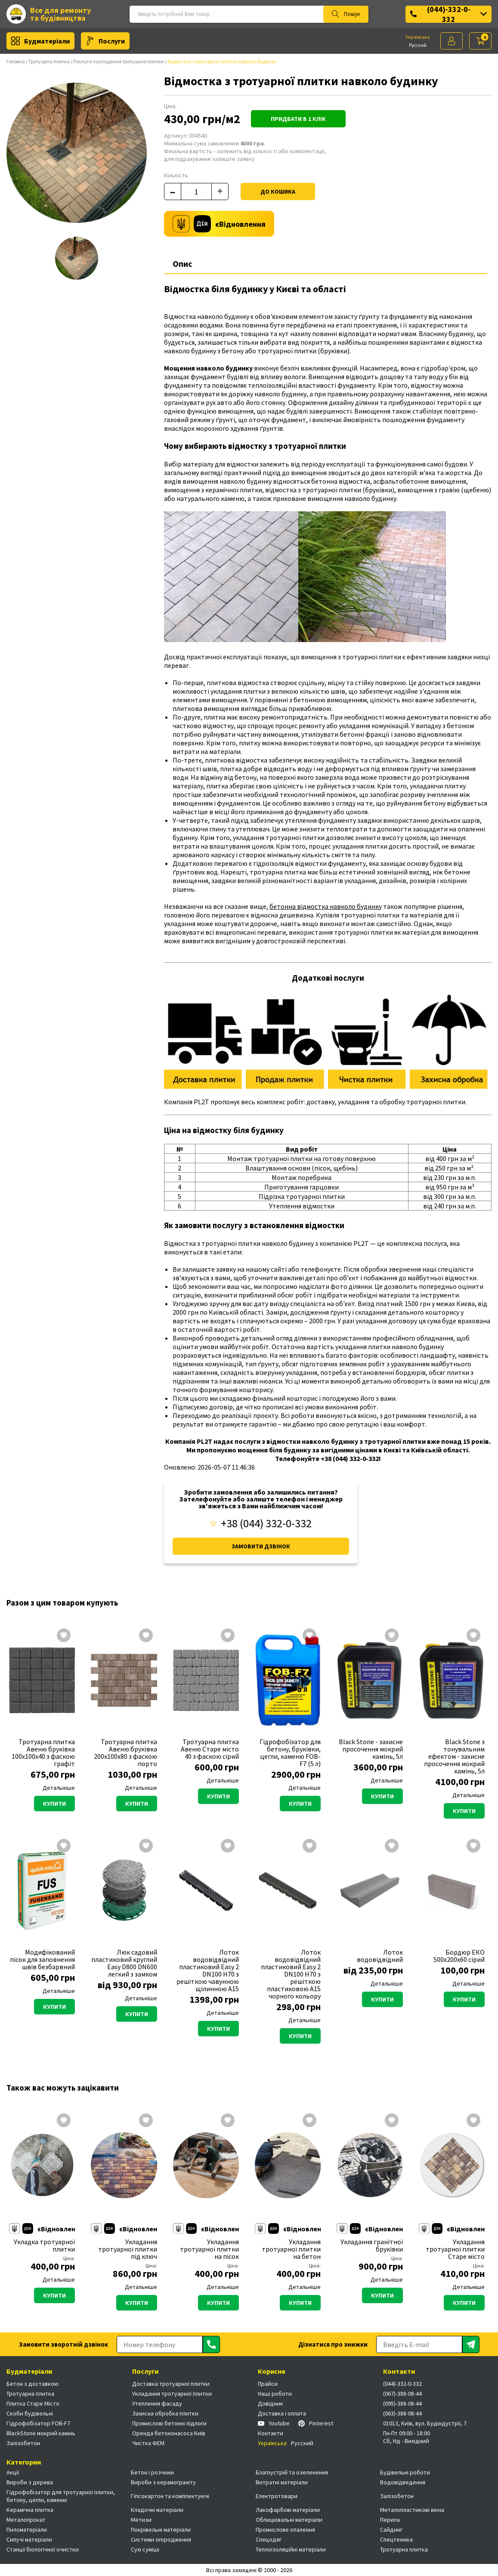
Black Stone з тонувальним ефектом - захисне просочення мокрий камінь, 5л (454, 1756)
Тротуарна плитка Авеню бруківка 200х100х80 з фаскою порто (125, 1752)
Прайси (268, 2384)
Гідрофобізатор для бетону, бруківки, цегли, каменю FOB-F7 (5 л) (290, 1752)
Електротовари (276, 2496)
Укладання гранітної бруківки (371, 2245)
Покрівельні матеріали (161, 2529)
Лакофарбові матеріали (288, 2510)
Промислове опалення (285, 2529)
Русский (418, 45)
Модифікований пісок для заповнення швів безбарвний (42, 1960)
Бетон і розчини (152, 2472)
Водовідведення (402, 2482)
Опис (182, 263)
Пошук (346, 14)
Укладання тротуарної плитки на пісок (209, 2249)
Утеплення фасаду (157, 2403)
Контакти (270, 2433)
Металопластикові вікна (412, 2510)
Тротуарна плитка (49, 61)
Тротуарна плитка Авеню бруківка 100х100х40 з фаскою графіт (43, 1752)
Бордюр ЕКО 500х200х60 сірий (459, 1956)
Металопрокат (26, 2519)
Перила (390, 2519)
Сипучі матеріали (29, 2539)
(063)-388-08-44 (402, 2413)
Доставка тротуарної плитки (171, 2384)
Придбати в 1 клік (298, 119)
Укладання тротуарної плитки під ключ (127, 2249)
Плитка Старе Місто (32, 2403)
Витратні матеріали (282, 2482)
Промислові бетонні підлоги (169, 2423)
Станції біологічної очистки (42, 2549)
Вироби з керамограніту (163, 2482)
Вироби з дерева (29, 2482)
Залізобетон (23, 2443)
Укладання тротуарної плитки (172, 2393)
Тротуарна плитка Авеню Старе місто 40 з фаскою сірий (210, 1749)
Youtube (274, 2423)
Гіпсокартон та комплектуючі (170, 2496)
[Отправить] (211, 2344)
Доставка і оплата (282, 2413)
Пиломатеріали (26, 2529)
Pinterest (315, 2423)
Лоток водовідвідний (380, 1956)
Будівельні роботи (405, 2472)
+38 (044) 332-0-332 (261, 1523)
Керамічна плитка (29, 2510)
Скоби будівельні (29, 2413)
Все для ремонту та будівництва (48, 14)
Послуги (105, 41)
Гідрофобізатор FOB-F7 (38, 2423)
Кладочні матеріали (157, 2510)
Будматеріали (40, 41)
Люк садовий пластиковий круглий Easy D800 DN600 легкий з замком (124, 1963)
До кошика (277, 191)
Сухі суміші (145, 2549)
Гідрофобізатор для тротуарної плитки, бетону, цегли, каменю (60, 2496)
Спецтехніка (396, 2539)
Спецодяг (268, 2539)
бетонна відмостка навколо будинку (325, 906)
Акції (12, 2472)
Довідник (270, 2403)
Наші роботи (275, 2393)
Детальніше (59, 1787)
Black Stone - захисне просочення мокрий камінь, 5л (371, 1749)
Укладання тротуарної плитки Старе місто (455, 2249)
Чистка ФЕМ (148, 2443)
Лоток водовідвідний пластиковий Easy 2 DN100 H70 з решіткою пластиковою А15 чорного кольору (291, 1974)
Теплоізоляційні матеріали (291, 2549)
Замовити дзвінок (261, 1546)
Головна (15, 61)
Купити (54, 1803)
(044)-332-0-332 (448, 14)
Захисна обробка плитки (165, 2413)
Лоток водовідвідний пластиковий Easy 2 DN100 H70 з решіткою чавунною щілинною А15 (207, 1970)
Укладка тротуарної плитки (44, 2245)
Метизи (141, 2519)
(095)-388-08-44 (402, 2403)
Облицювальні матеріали (289, 2519)
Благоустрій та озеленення (292, 2472)
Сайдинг (391, 2529)
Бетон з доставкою (32, 2384)
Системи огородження (161, 2539)
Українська (417, 37)
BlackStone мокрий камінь (40, 2433)
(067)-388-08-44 (402, 2393)
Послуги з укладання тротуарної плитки (118, 61)
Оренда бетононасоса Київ (168, 2433)
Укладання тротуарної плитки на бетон (291, 2249)
